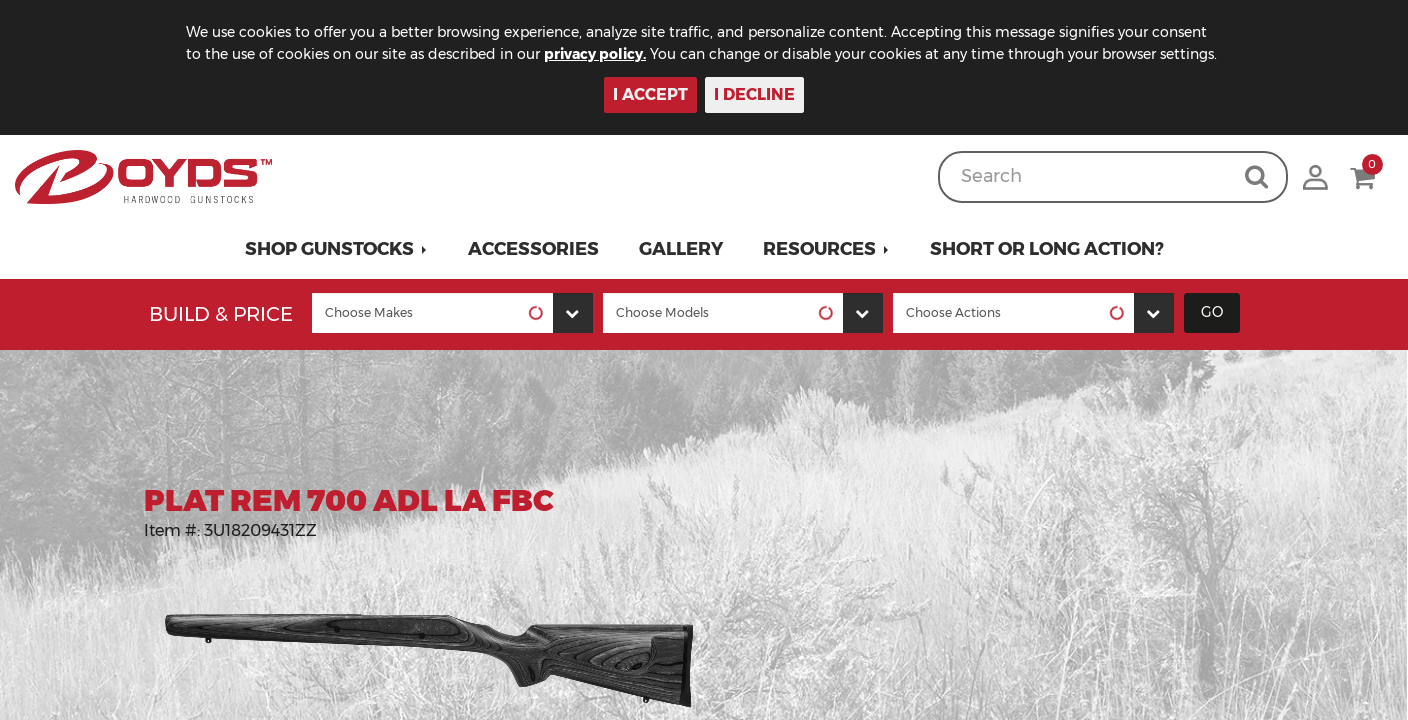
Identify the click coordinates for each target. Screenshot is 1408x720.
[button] (336, 249)
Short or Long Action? (1047, 249)
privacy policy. (595, 54)
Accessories (533, 249)
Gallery (681, 249)
